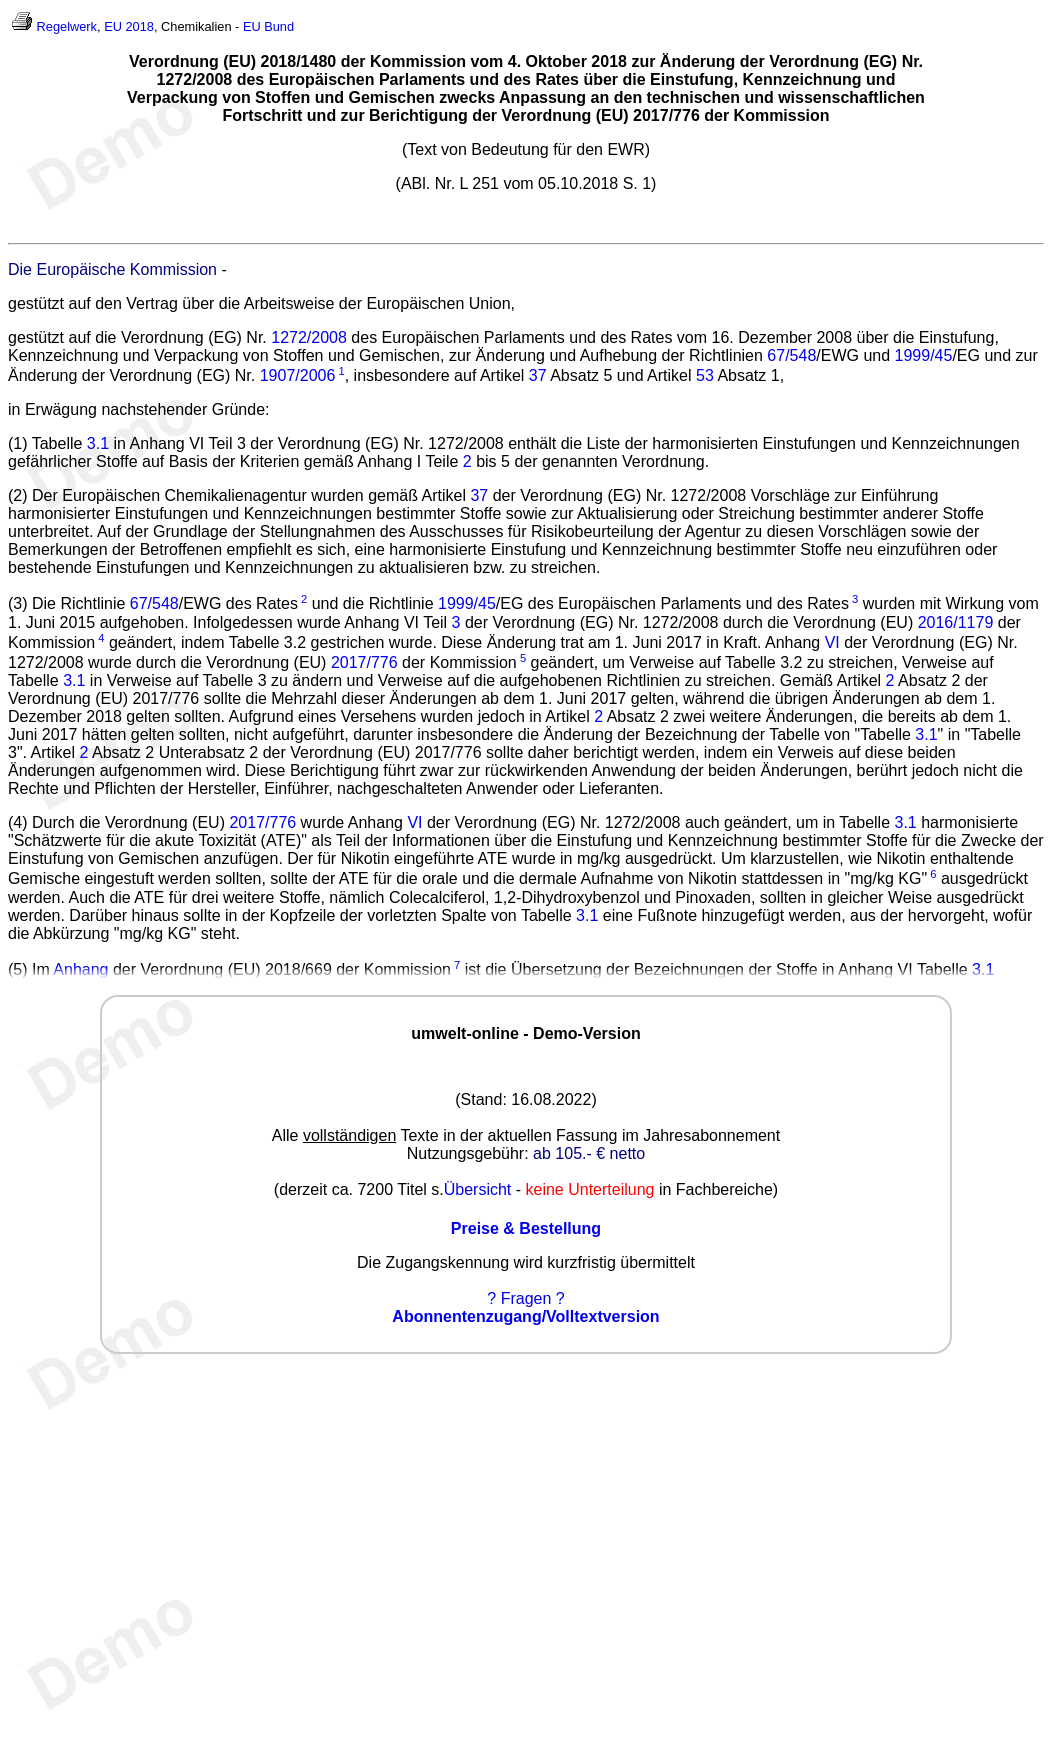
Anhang (80, 969)
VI (832, 642)
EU (252, 26)
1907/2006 (298, 375)
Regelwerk (67, 26)
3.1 (98, 443)
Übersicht (478, 1189)
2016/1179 (956, 622)
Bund (279, 26)
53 (705, 375)
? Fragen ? (525, 1298)
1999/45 (924, 355)
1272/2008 (309, 337)
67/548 (791, 355)
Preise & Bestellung (526, 1228)
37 (538, 375)
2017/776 (364, 662)
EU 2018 (129, 26)
